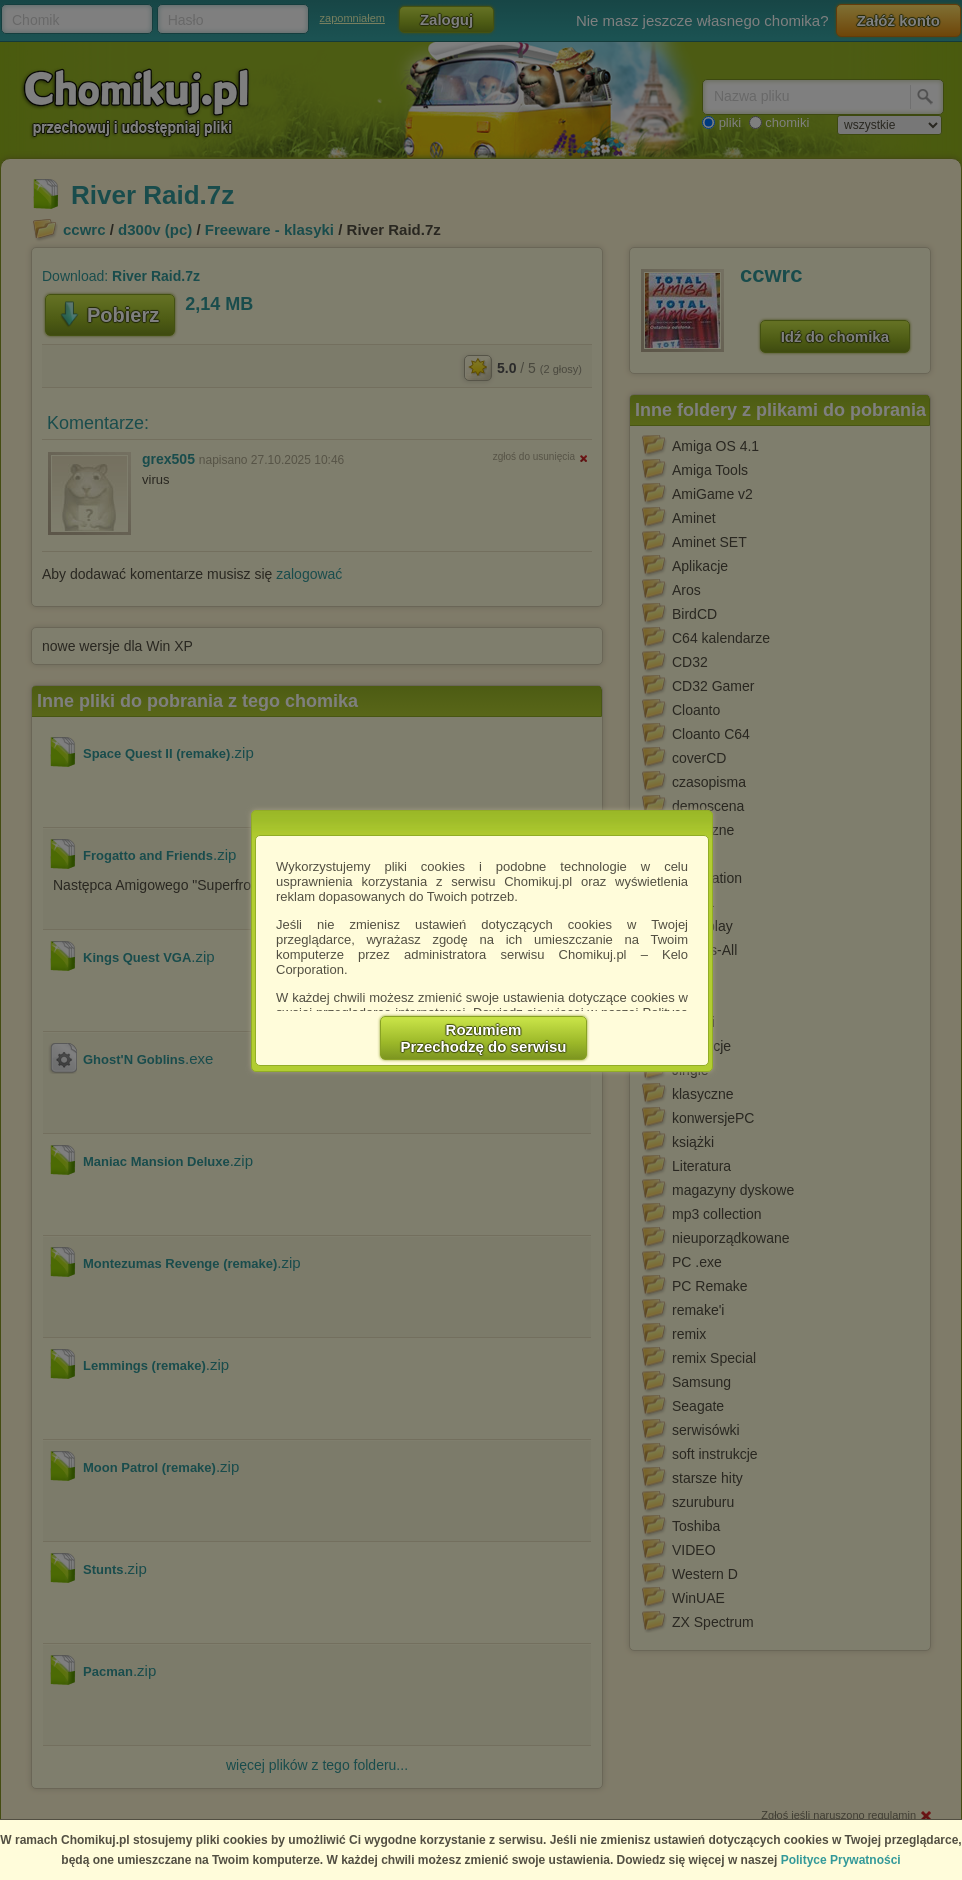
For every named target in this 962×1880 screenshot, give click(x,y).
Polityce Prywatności (841, 1860)
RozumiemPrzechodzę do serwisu (484, 1038)
